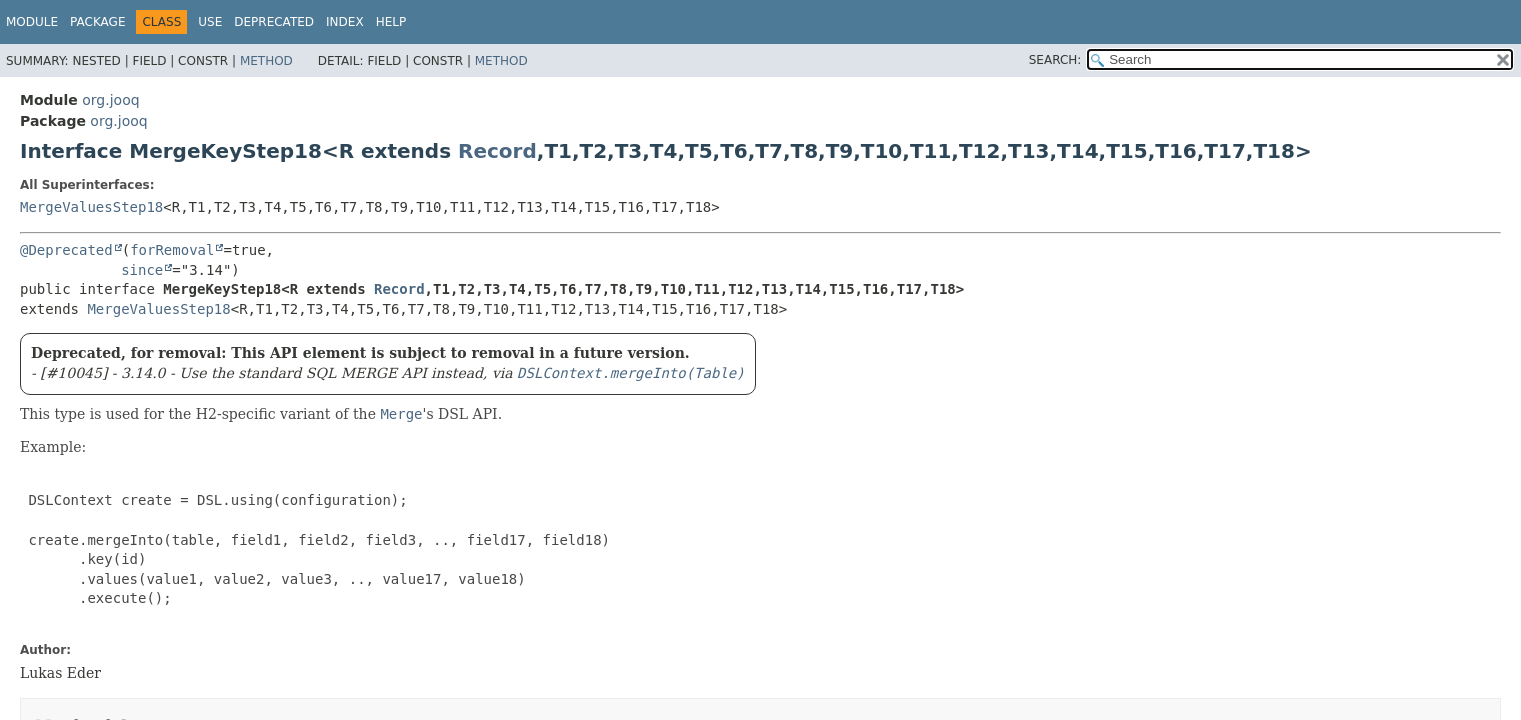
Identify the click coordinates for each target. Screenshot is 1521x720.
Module (32, 22)
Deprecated (274, 22)
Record (497, 151)
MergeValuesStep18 (91, 207)
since (142, 270)
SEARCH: (1055, 60)
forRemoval (172, 250)
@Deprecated (66, 250)
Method (266, 61)
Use (210, 22)
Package (97, 22)
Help (391, 22)
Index (345, 22)
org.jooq (110, 100)
